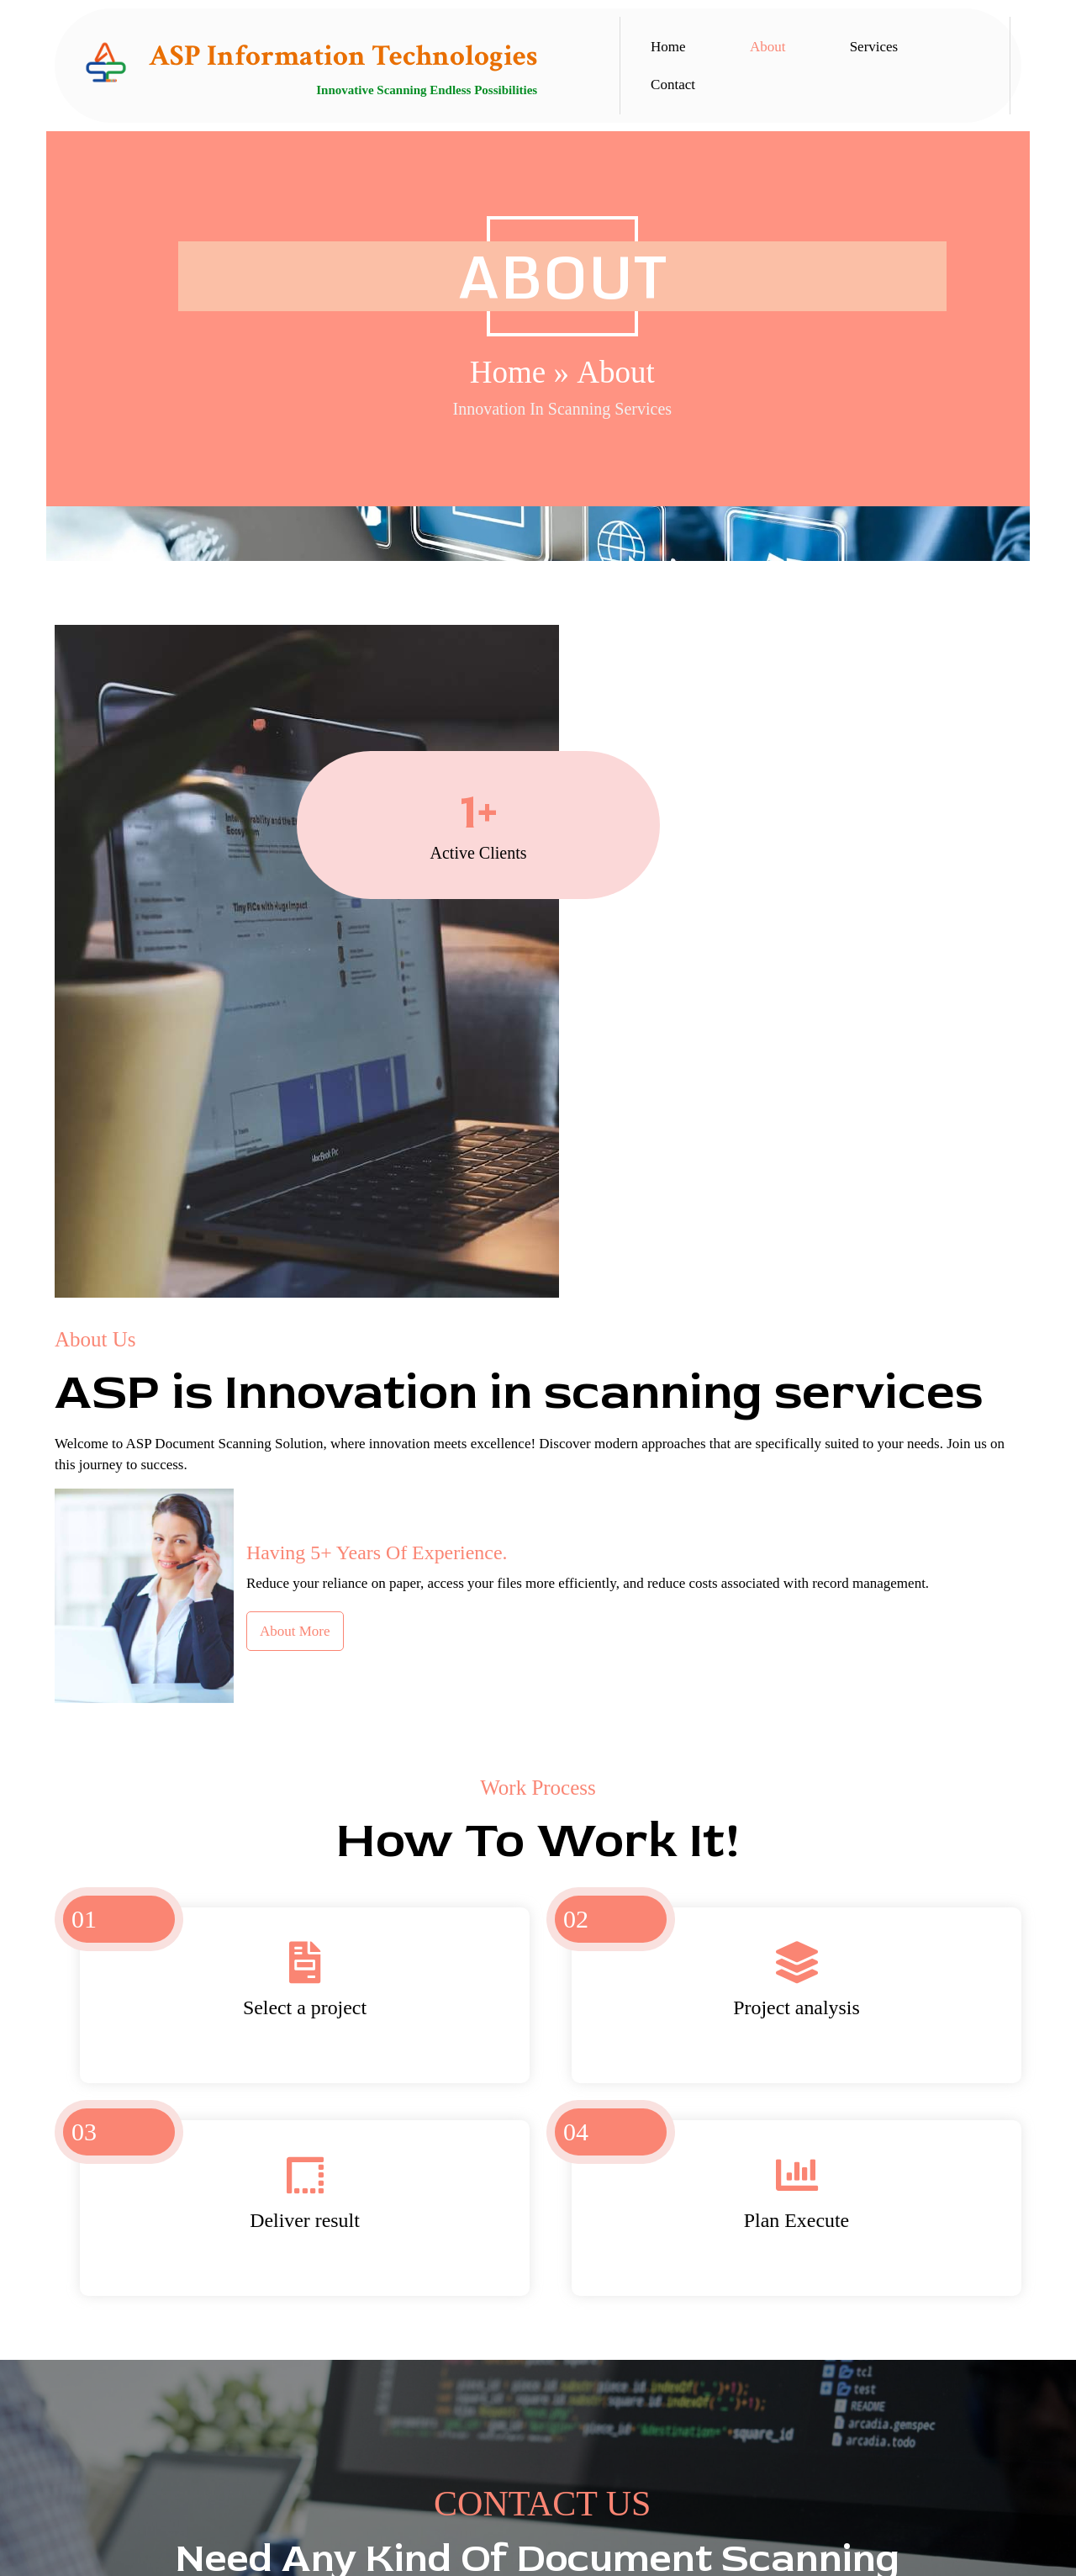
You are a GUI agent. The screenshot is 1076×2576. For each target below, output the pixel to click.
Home (245, 359)
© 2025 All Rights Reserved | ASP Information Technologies (538, 2552)
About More (726, 1007)
